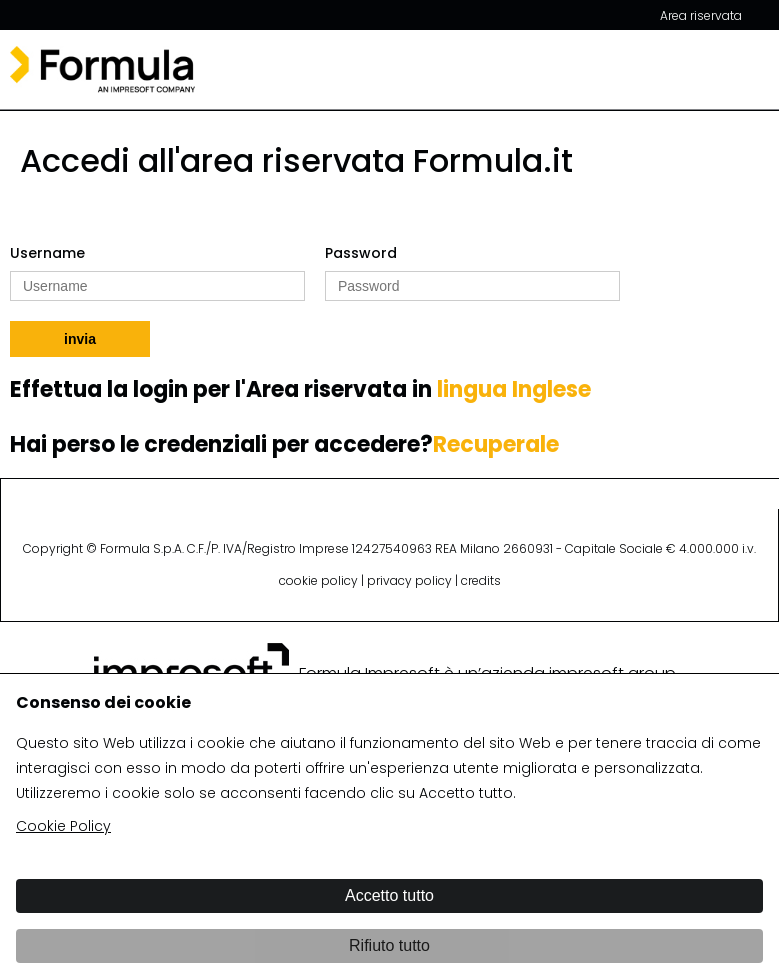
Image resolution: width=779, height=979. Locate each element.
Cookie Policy (63, 826)
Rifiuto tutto (389, 945)
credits (481, 580)
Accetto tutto (389, 895)
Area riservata (701, 15)
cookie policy (318, 580)
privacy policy (409, 580)
